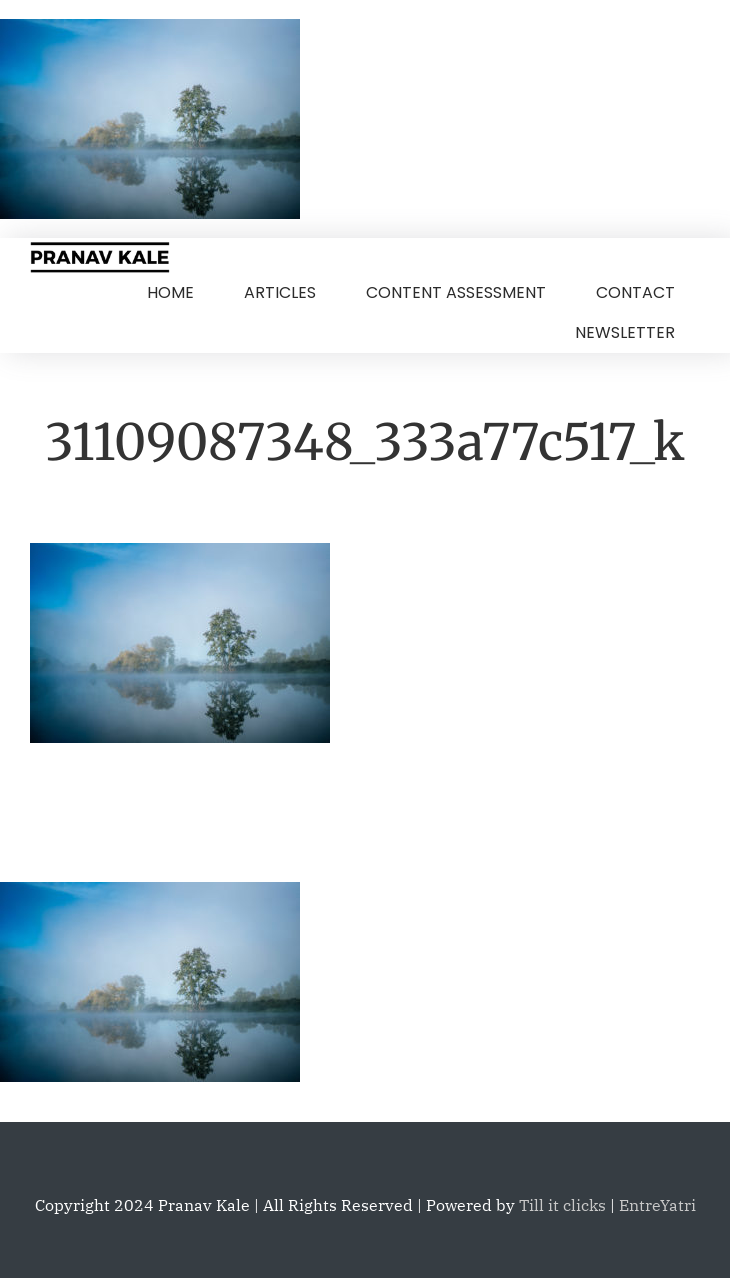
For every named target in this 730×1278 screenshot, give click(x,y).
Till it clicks (562, 1205)
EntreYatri (657, 1205)
